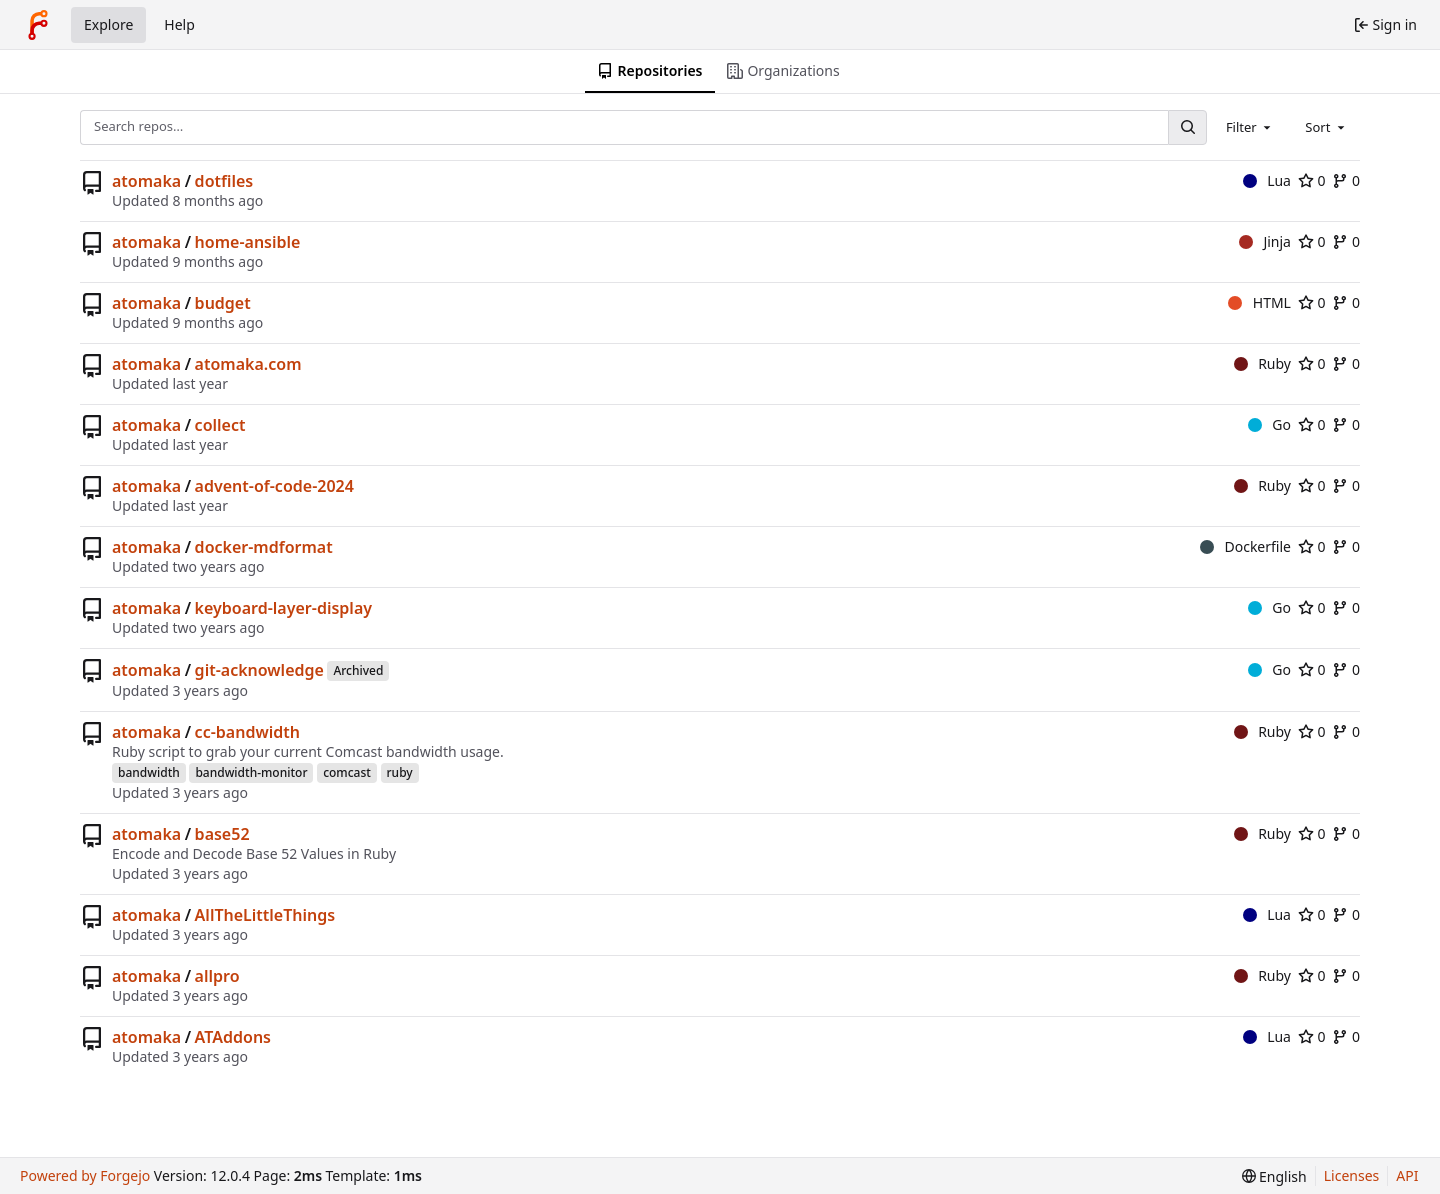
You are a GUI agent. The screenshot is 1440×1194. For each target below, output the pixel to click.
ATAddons (233, 1037)
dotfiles (224, 181)
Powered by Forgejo (85, 1175)
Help (179, 24)
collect (220, 425)
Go (1269, 424)
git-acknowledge (259, 670)
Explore (108, 24)
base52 (222, 834)
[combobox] (1250, 127)
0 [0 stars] (1312, 180)
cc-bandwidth (247, 732)
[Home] (38, 25)
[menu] (1274, 1176)
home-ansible (248, 242)
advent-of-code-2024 (274, 486)
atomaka (146, 181)
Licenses (1352, 1175)
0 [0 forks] (1346, 180)
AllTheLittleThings (265, 915)
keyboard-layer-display (283, 608)
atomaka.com (248, 364)
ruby (400, 772)
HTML (1259, 302)
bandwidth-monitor (251, 772)
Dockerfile (1245, 546)
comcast (347, 772)
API (1407, 1175)
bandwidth (149, 772)
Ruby (1262, 363)
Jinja (1265, 241)
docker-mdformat (264, 547)
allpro (217, 976)
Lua (1267, 180)
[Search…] (1187, 127)
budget (223, 303)
